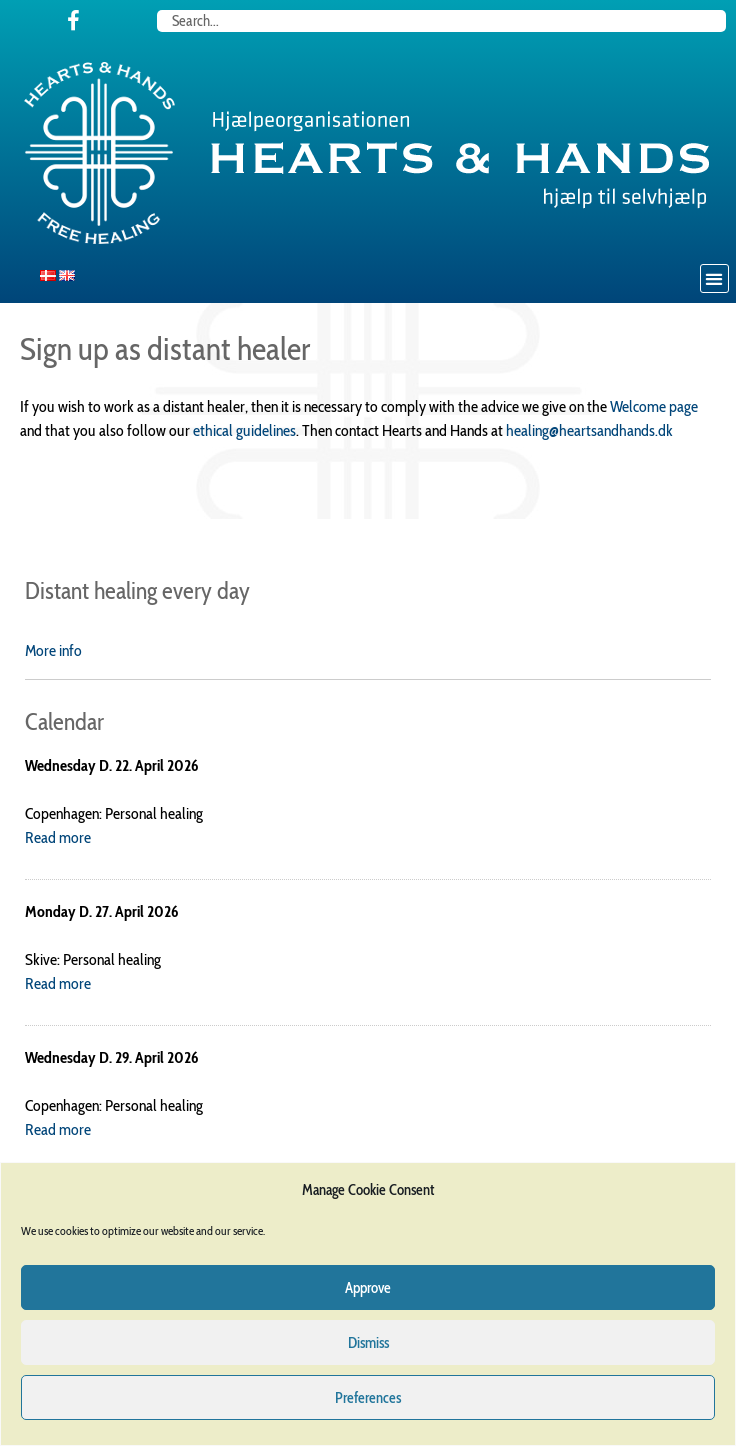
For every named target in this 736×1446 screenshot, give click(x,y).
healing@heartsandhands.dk (589, 430)
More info (53, 650)
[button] (714, 278)
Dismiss (368, 1343)
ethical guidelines (244, 430)
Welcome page (654, 406)
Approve (368, 1288)
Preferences (368, 1398)
